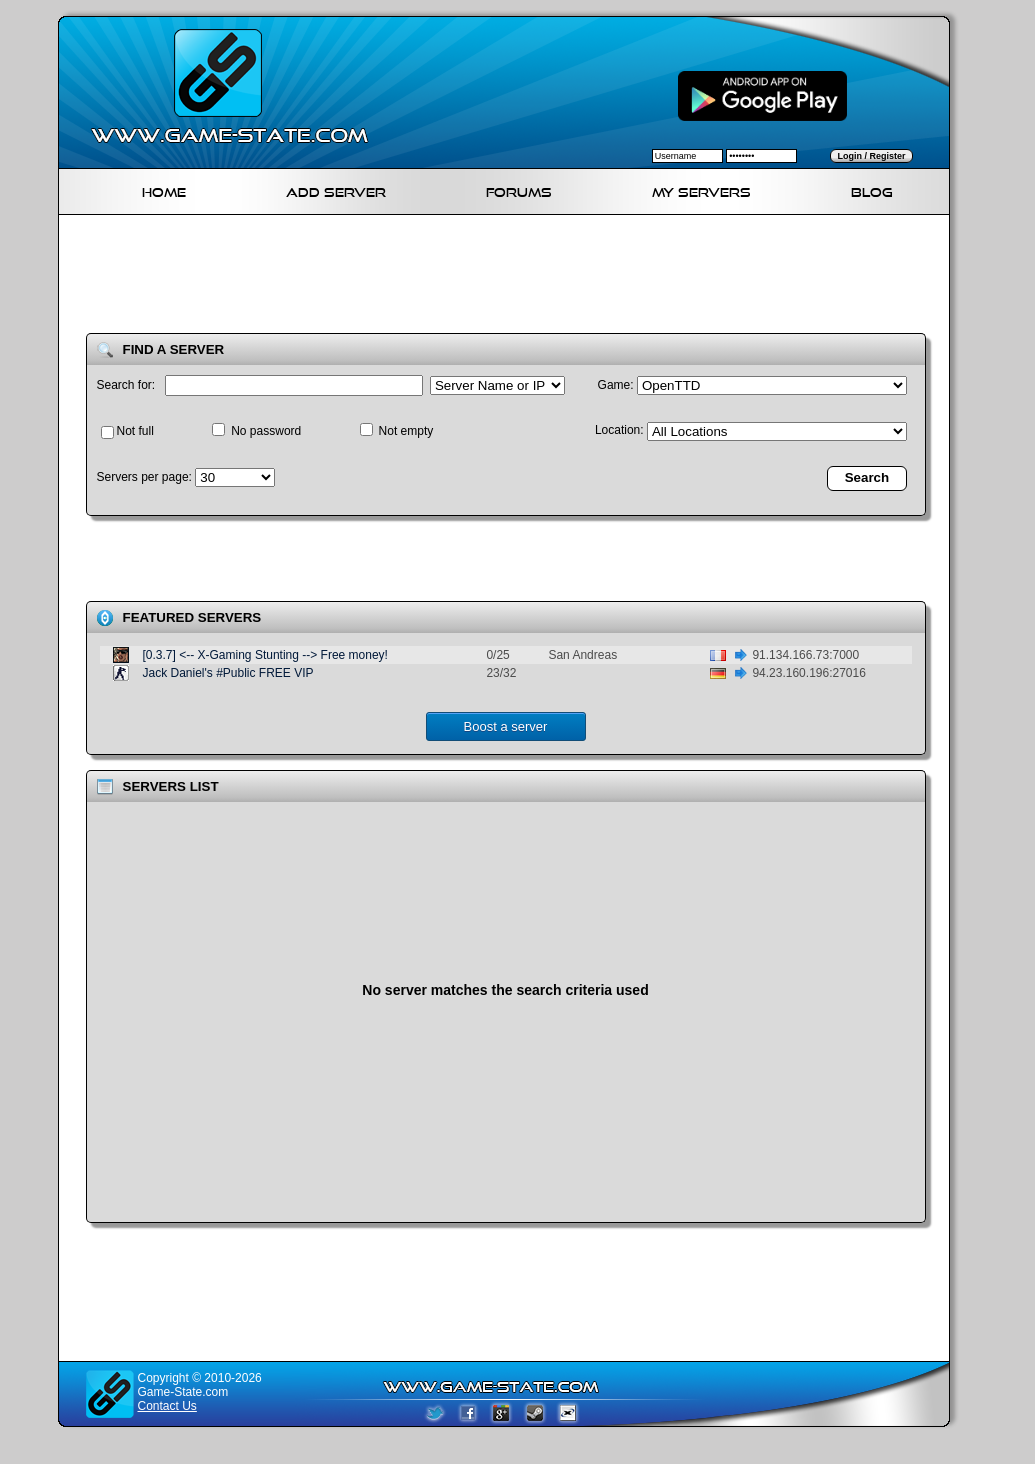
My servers (701, 189)
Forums (519, 189)
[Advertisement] (512, 278)
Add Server (336, 189)
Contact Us (167, 1406)
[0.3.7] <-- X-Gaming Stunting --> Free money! (265, 655)
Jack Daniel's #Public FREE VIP (228, 673)
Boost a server (506, 726)
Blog (872, 189)
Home (164, 189)
